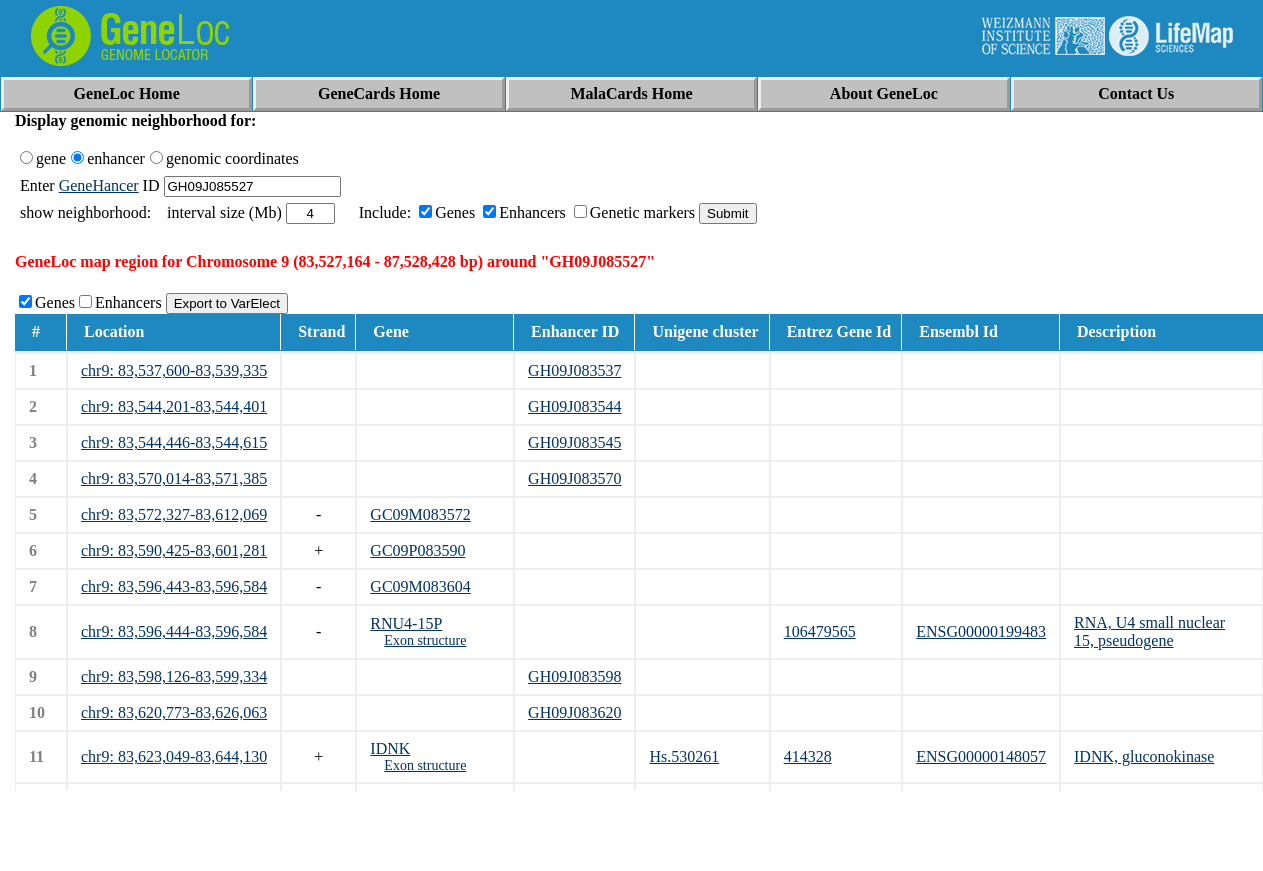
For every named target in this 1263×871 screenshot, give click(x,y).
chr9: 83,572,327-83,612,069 (174, 514)
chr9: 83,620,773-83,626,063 (174, 712)
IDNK (390, 748)
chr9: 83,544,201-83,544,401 (174, 406)
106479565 (820, 631)
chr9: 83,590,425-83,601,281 (174, 550)
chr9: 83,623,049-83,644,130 (174, 756)
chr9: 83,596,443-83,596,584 (174, 586)
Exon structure (425, 640)
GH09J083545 (574, 442)
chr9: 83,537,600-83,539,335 (174, 370)
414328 (808, 756)
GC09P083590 (417, 550)
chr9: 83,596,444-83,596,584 (174, 631)
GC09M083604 (420, 586)
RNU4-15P (406, 623)
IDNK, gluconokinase (1144, 756)
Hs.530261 (684, 756)
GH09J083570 (574, 478)
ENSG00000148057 (981, 756)
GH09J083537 (574, 370)
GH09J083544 (574, 406)
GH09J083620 (574, 712)
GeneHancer (99, 185)
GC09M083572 (420, 514)
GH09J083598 (574, 676)
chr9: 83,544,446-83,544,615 (174, 442)
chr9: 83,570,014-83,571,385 (174, 478)
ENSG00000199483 (981, 631)
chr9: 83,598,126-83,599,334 (174, 676)
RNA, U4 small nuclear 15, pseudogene (1149, 631)
